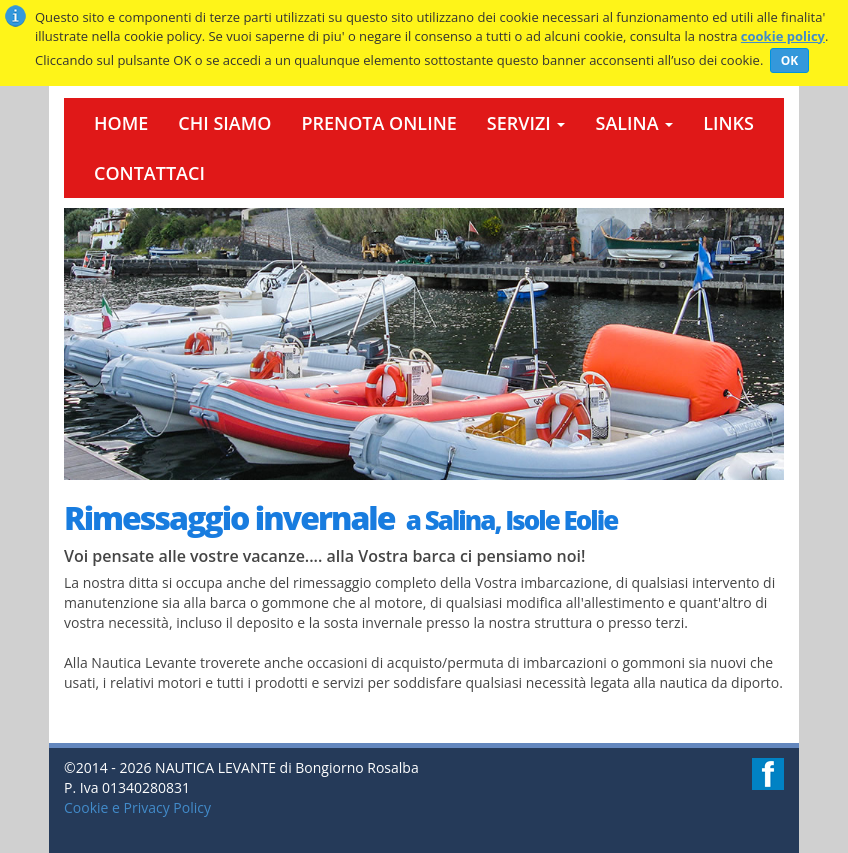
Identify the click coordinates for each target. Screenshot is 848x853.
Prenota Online (378, 123)
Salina (634, 123)
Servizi (526, 123)
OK (790, 60)
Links (728, 123)
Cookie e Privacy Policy (137, 807)
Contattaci (149, 173)
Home (121, 123)
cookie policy (783, 36)
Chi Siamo (224, 123)
